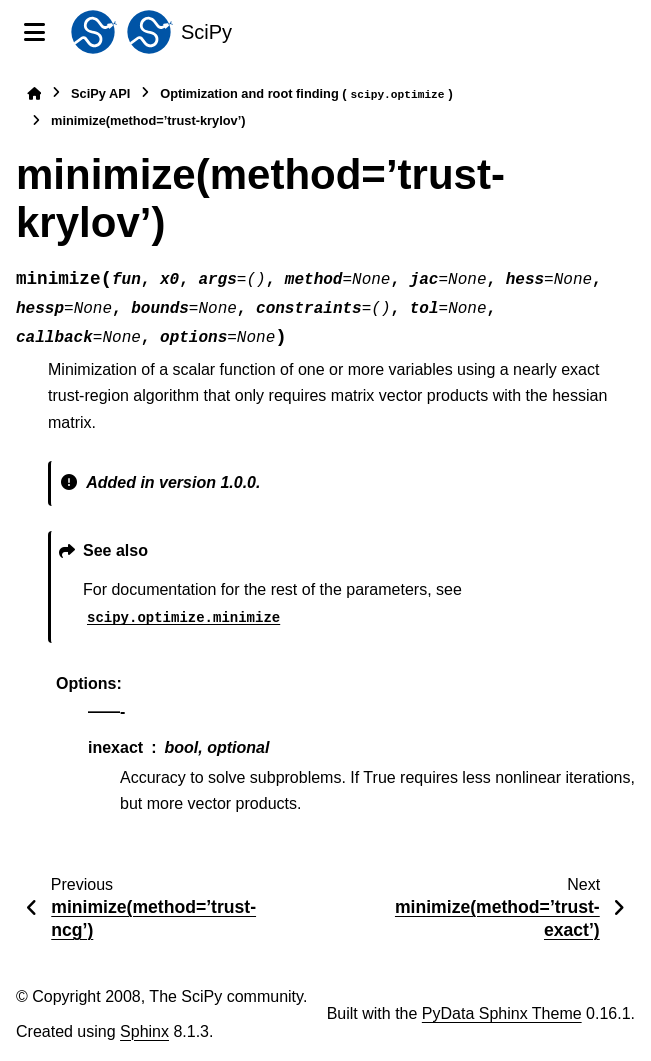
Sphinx (144, 1031)
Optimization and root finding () (306, 94)
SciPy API (100, 93)
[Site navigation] (34, 32)
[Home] (34, 93)
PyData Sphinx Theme (502, 1013)
